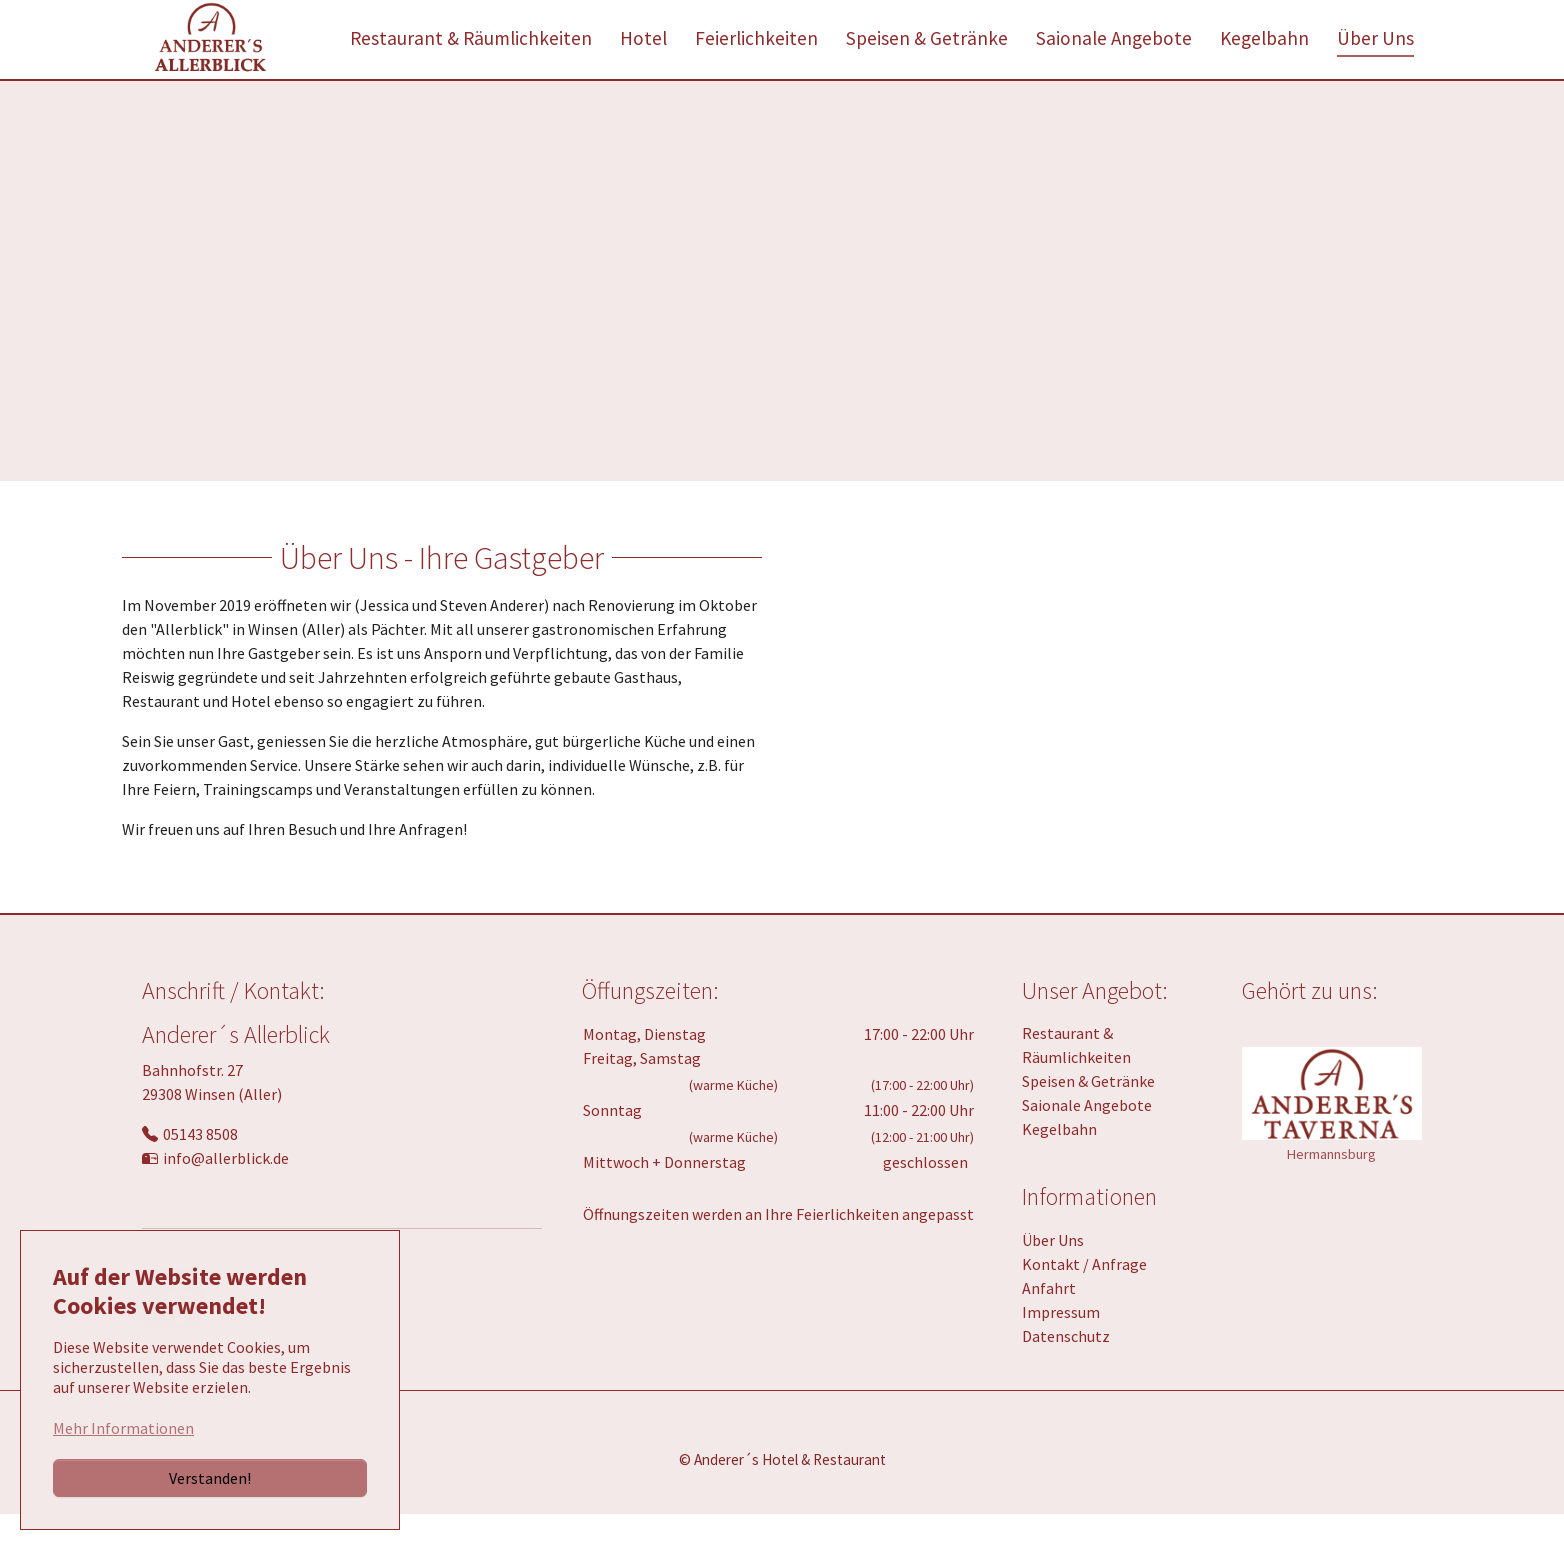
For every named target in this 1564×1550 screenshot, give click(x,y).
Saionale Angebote (1087, 1141)
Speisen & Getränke (1088, 1117)
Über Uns (1053, 1276)
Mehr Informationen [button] (123, 1428)
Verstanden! (210, 1478)
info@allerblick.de (226, 1194)
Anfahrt (1049, 1324)
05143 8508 (200, 1170)
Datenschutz (1066, 1372)
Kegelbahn (1059, 1165)
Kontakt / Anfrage (1084, 1300)
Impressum (1061, 1348)
